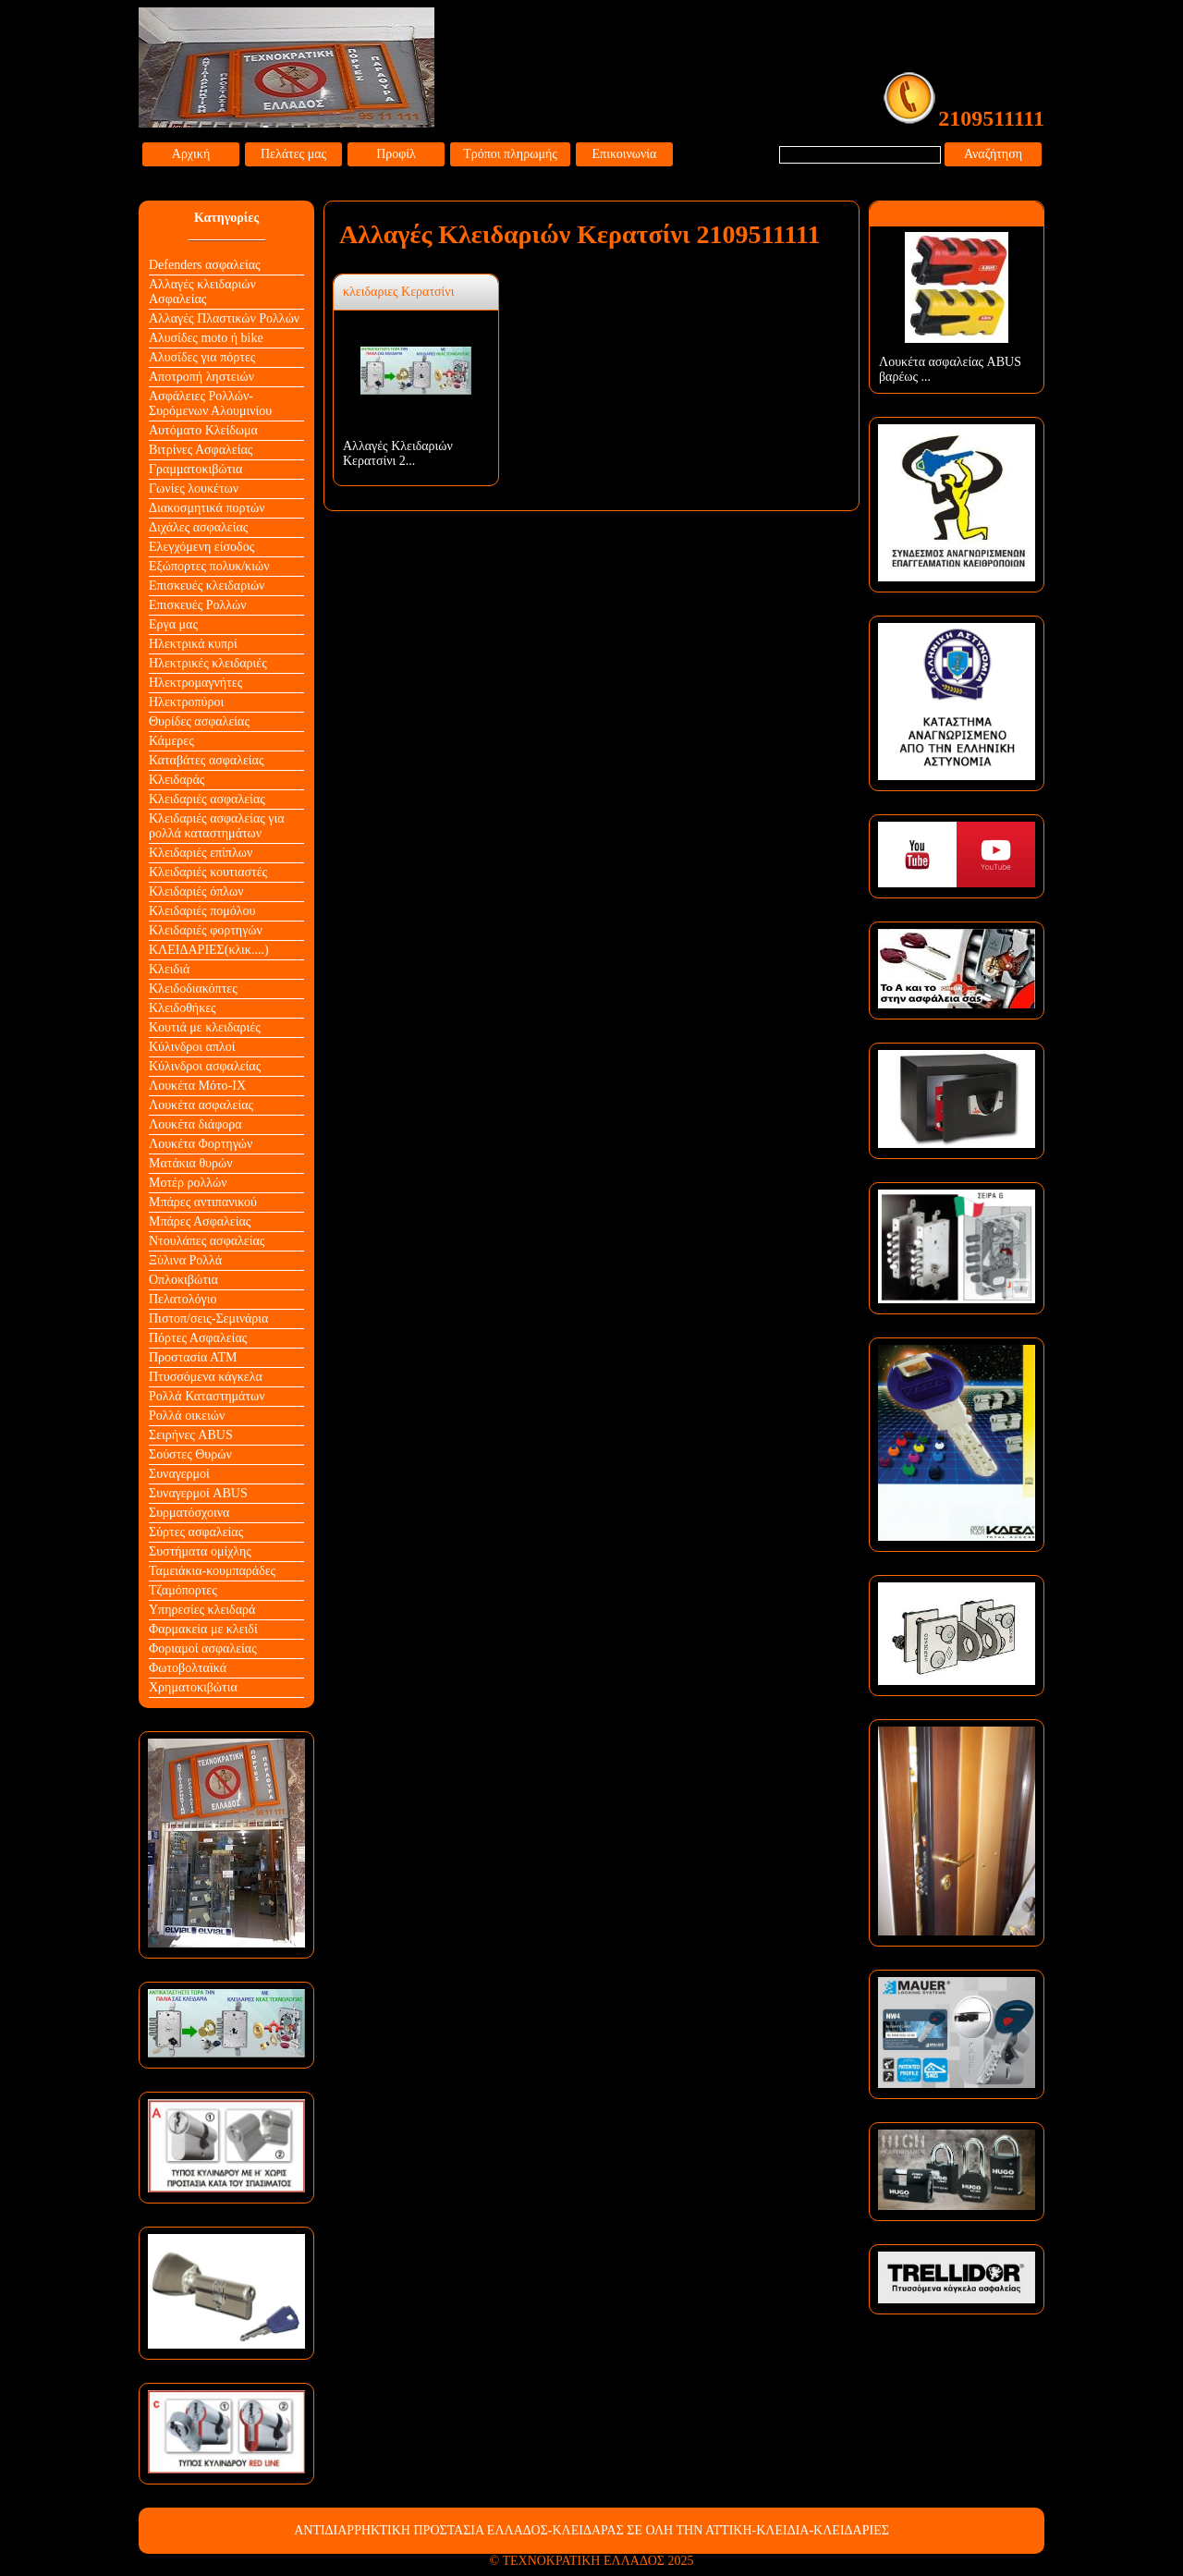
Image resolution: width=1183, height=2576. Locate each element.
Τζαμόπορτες (183, 1590)
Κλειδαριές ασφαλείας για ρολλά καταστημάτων (217, 826)
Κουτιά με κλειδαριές (205, 1027)
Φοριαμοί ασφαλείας (203, 1648)
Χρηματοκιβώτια (193, 1687)
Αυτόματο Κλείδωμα (203, 430)
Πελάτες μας (293, 154)
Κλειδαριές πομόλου (202, 911)
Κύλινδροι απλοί (192, 1047)
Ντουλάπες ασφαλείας (206, 1241)
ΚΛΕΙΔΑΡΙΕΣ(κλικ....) (209, 950)
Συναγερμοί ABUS (198, 1493)
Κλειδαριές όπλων (196, 891)
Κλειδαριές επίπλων (200, 853)
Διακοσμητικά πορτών (207, 508)
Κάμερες (171, 741)
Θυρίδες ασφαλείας (199, 721)
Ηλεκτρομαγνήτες (195, 683)
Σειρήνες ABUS (191, 1435)
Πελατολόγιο (182, 1299)
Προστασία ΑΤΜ (193, 1357)
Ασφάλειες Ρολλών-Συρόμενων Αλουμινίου (210, 403)
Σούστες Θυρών (190, 1454)
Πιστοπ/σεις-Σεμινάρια (208, 1318)
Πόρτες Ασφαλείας (198, 1338)
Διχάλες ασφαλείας (198, 527)
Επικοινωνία (624, 154)
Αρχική (191, 154)
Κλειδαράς (176, 780)
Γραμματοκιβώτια (195, 469)
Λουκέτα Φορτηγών (200, 1144)
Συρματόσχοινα (189, 1513)
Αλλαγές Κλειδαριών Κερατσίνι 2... (398, 453)
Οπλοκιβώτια (183, 1280)
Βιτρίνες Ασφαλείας (200, 450)
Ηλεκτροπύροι (186, 702)
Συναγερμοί (179, 1474)
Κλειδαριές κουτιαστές (208, 872)
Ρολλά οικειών (187, 1415)
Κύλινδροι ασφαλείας (205, 1066)
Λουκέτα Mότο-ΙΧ (197, 1086)
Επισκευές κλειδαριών (206, 585)
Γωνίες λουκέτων (193, 488)
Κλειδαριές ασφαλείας (207, 799)
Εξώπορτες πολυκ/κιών (209, 566)
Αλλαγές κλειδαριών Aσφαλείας (202, 291)
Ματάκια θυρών (191, 1163)
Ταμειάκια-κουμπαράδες (212, 1571)
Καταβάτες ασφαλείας (206, 760)
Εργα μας (173, 624)
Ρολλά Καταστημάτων (207, 1396)
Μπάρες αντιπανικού (203, 1202)
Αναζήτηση (993, 154)
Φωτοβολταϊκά (187, 1668)
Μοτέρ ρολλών (188, 1183)
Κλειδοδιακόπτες (193, 988)
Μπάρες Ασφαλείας (199, 1221)
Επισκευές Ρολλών (198, 605)
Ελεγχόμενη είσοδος (201, 547)
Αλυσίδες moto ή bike (206, 338)
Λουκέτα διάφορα (195, 1124)
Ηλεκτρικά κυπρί (193, 644)
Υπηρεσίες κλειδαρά (202, 1610)
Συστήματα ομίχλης (200, 1551)
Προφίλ (396, 154)
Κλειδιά (169, 969)
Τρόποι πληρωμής (510, 154)
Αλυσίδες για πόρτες (202, 357)
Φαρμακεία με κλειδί (203, 1629)
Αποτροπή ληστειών (201, 377)
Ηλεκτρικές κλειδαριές (208, 663)
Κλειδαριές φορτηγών (205, 930)
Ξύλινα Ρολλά (185, 1260)
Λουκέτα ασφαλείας (201, 1105)
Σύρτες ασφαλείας (196, 1532)
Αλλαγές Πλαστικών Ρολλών (224, 318)
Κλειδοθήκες (182, 1008)
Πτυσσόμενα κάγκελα (205, 1377)
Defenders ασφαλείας (205, 265)
